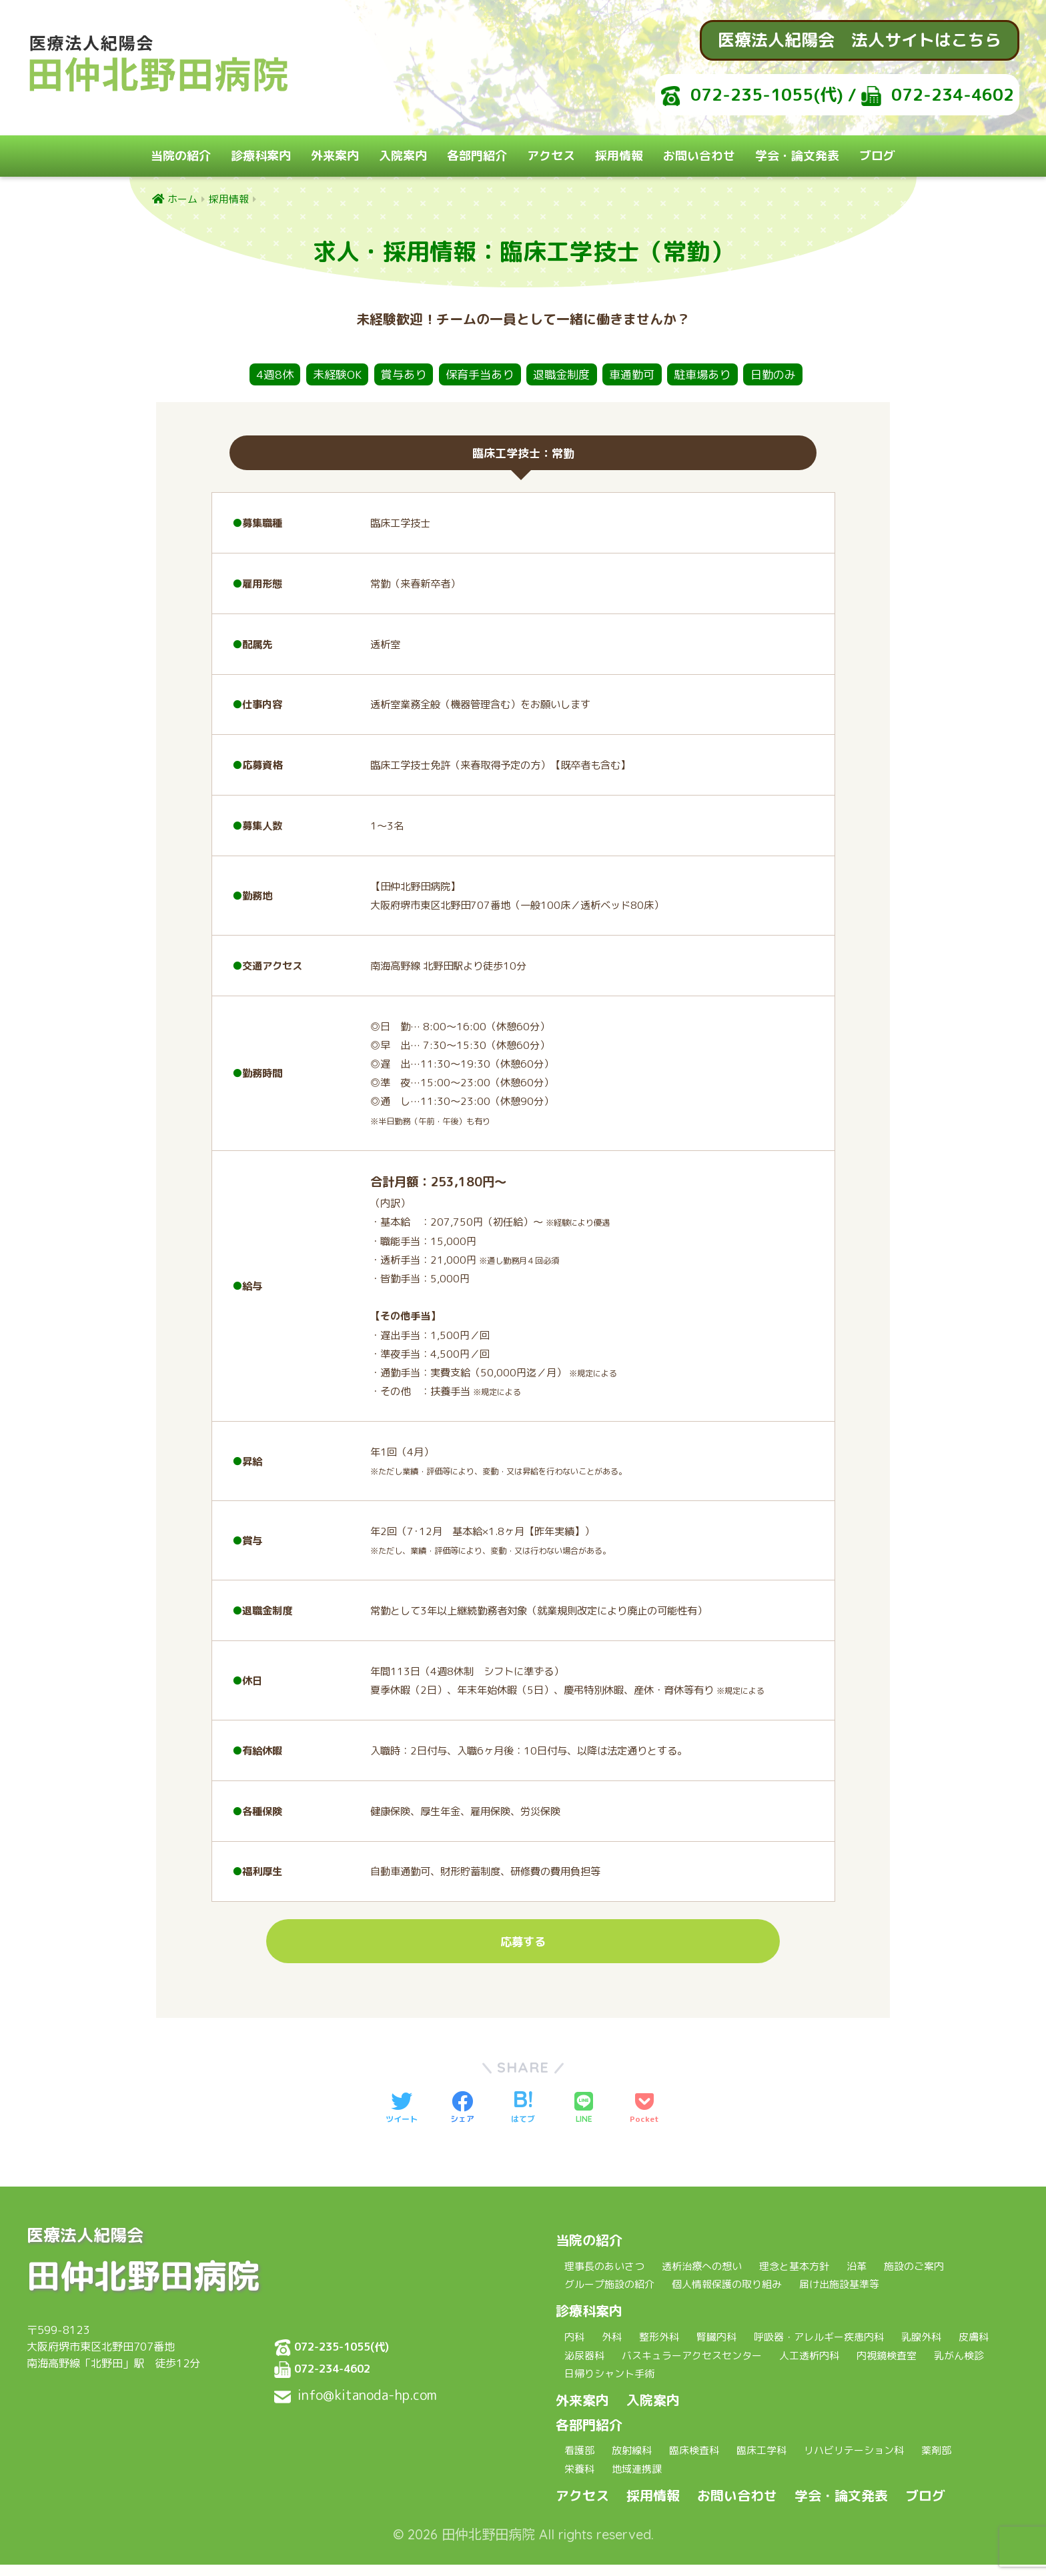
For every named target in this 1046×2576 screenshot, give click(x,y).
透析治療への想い (702, 2278)
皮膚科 (974, 2349)
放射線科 (632, 2462)
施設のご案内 (914, 2278)
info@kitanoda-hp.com (367, 2406)
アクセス (551, 155)
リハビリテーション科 (854, 2462)
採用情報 (619, 155)
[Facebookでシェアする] (462, 2120)
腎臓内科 (716, 2349)
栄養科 (579, 2480)
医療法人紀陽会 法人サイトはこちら (859, 39)
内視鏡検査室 (887, 2367)
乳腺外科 (921, 2349)
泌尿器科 (584, 2367)
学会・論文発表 (797, 155)
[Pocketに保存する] (644, 2120)
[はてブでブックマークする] (523, 2120)
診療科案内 (261, 155)
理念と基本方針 (794, 2278)
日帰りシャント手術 (609, 2386)
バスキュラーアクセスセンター (692, 2367)
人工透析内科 (809, 2367)
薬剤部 (936, 2462)
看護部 (579, 2462)
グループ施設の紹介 (609, 2296)
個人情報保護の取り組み (727, 2296)
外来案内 (335, 155)
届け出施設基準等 (839, 2296)
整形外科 (659, 2349)
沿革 (857, 2278)
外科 (612, 2349)
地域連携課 (637, 2480)
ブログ (877, 155)
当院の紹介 (181, 155)
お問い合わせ (699, 155)
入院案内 (403, 155)
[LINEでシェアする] (583, 2120)
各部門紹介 (477, 155)
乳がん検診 (959, 2367)
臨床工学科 (761, 2462)
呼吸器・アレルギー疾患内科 (819, 2349)
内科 (574, 2349)
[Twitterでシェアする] (402, 2120)
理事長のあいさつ (604, 2278)
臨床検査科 (694, 2462)
